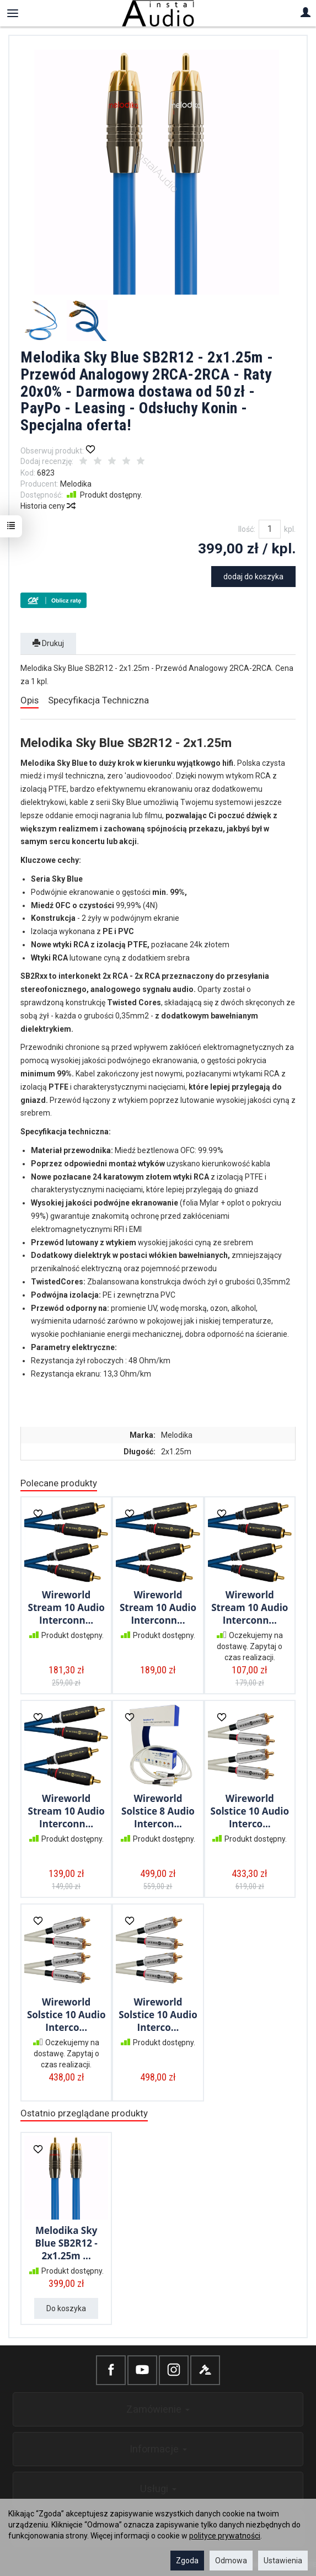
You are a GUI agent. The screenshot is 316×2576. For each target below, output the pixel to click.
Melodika (76, 483)
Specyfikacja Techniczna (98, 700)
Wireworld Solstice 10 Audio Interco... (250, 1811)
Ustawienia (283, 2560)
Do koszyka (66, 2308)
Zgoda (187, 2560)
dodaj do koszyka (253, 576)
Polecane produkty (58, 1483)
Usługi (158, 2488)
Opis (29, 700)
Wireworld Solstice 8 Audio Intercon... (158, 1811)
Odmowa (231, 2560)
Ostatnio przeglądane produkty (84, 2113)
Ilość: (246, 529)
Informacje (158, 2449)
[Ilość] (270, 529)
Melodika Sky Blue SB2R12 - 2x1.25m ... (66, 2243)
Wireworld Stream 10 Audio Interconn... (66, 1607)
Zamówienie (158, 2409)
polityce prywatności (224, 2535)
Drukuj (48, 643)
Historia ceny (47, 506)
